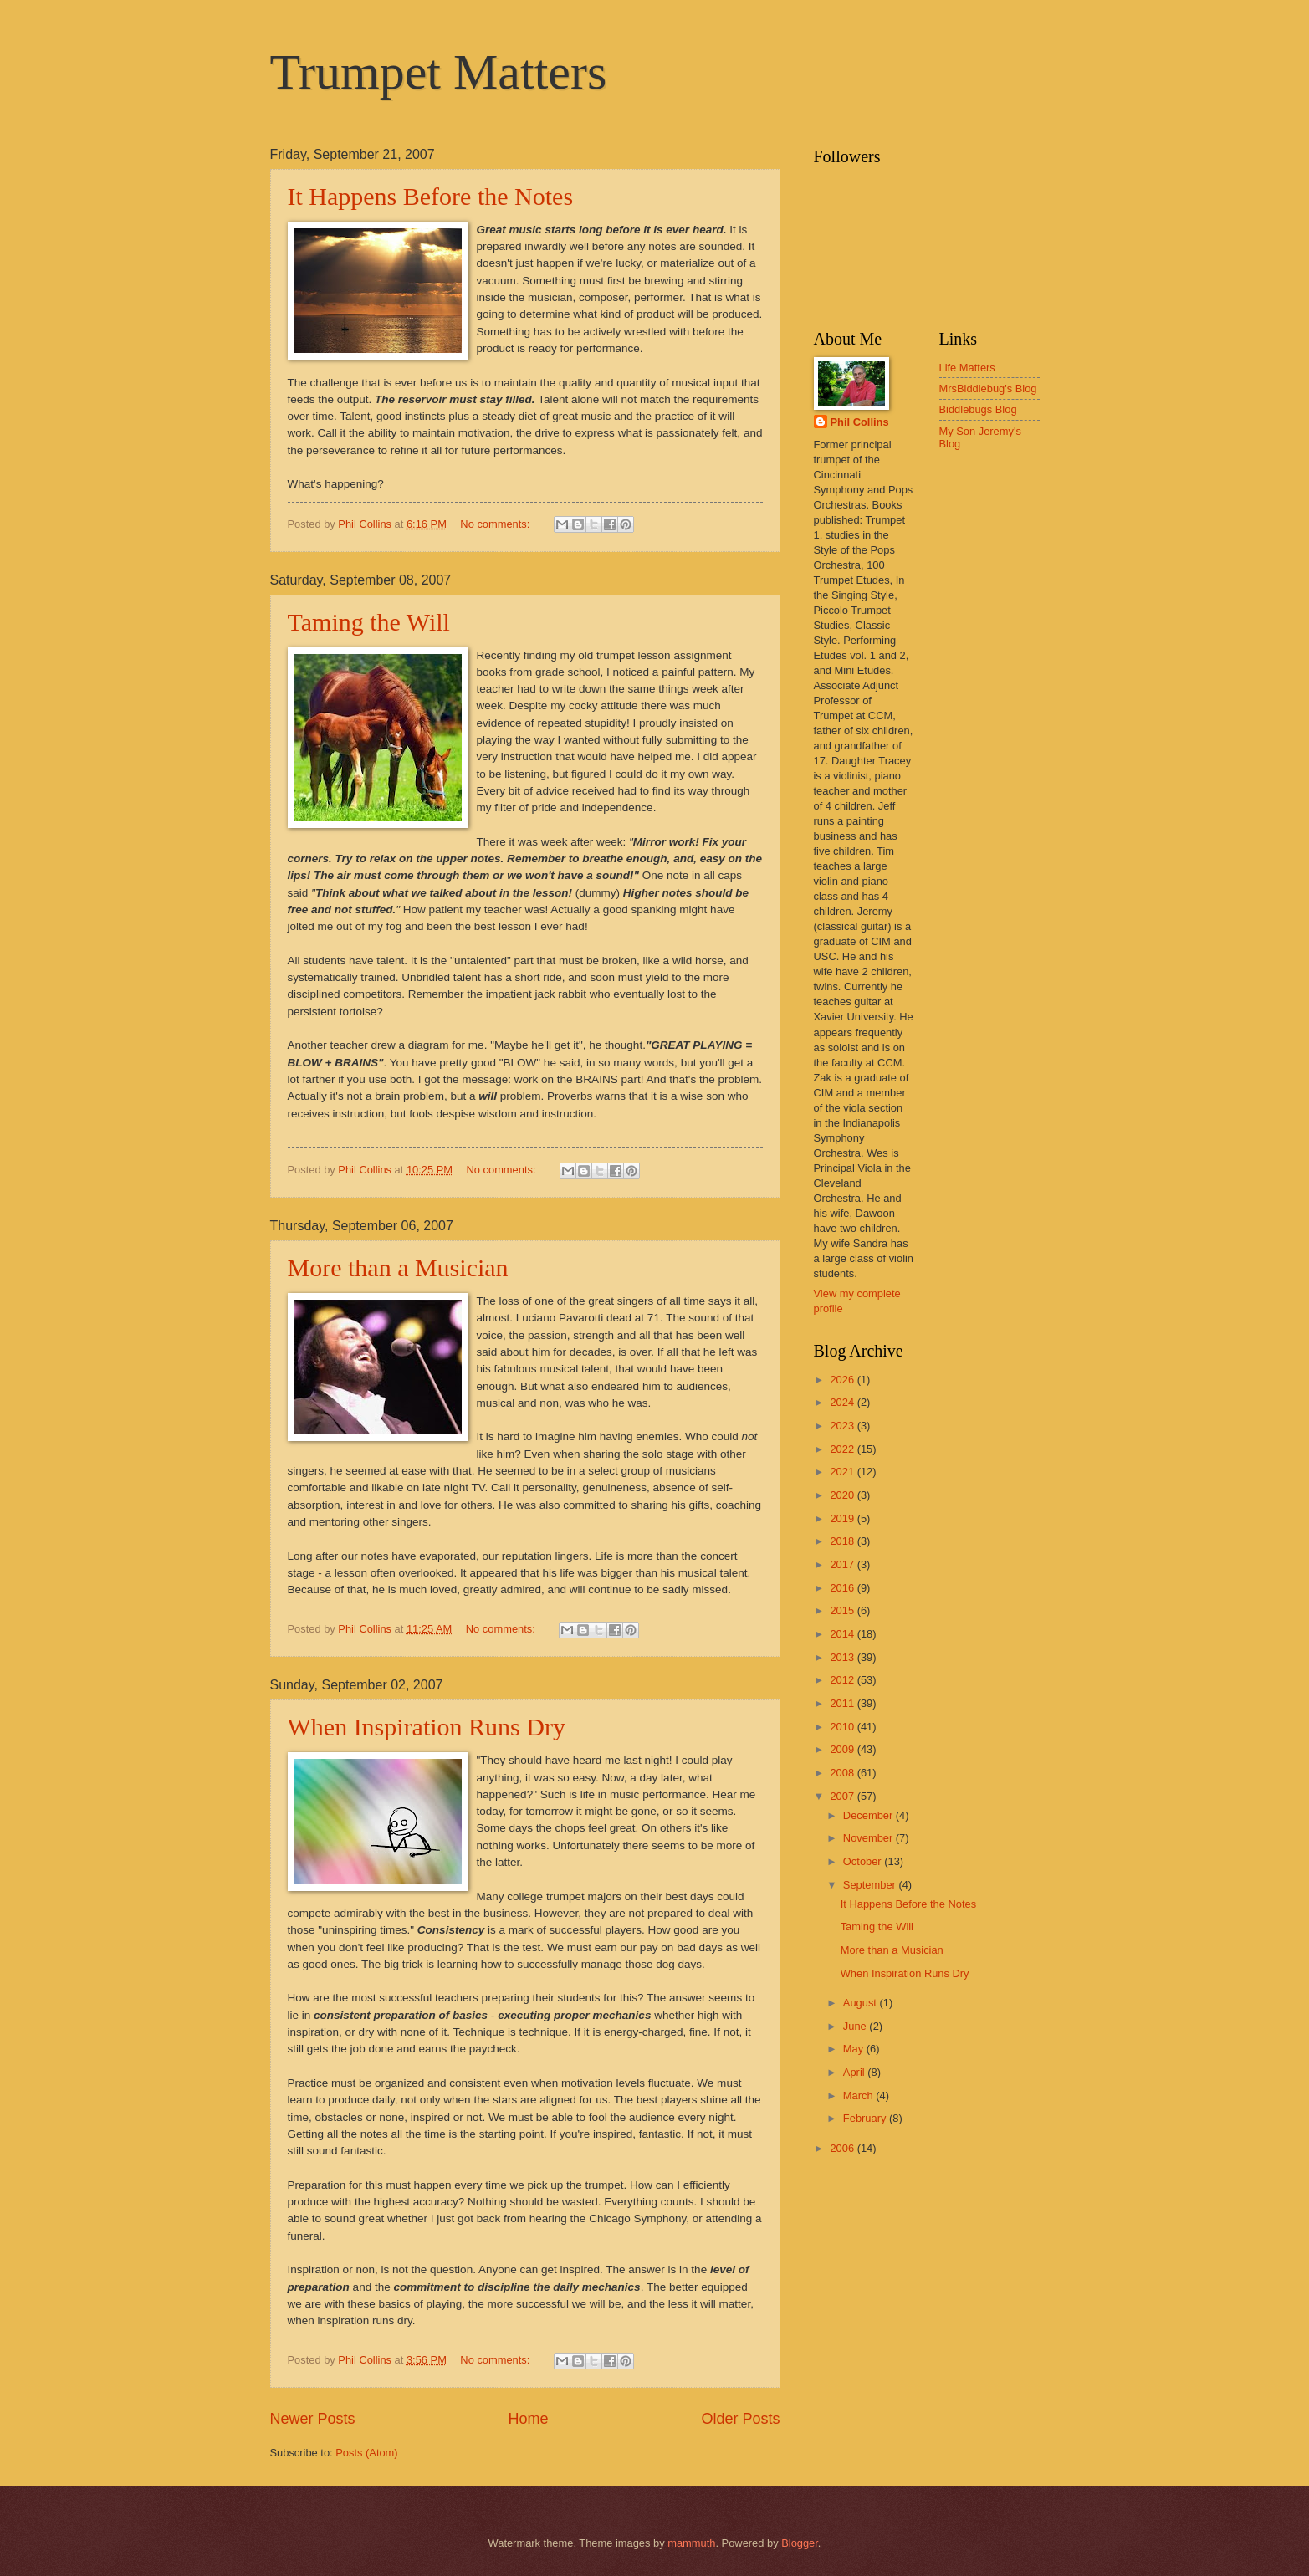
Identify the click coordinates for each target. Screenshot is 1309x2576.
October (863, 1861)
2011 (843, 1703)
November (869, 1838)
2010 (843, 1726)
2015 (843, 1610)
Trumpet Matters (438, 72)
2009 (843, 1749)
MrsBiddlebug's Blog (988, 388)
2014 (843, 1634)
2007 (843, 1796)
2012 (843, 1680)
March (859, 2095)
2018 (843, 1541)
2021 (843, 1471)
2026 (843, 1379)
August (861, 2002)
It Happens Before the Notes (431, 196)
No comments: (496, 524)
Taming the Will (369, 622)
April (855, 2072)
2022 (843, 1449)
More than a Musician (398, 1267)
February (866, 2118)
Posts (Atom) (366, 2452)
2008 (843, 1772)
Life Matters (967, 367)
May (855, 2048)
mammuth (691, 2543)
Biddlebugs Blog (978, 409)
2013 (843, 1657)
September (871, 1884)
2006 (843, 2148)
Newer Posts (312, 2418)
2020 (843, 1495)
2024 (843, 1402)
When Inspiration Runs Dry (426, 1726)
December (869, 1815)
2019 (843, 1518)
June (856, 2026)
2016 (843, 1588)
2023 (843, 1425)
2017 (843, 1564)
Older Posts (740, 2418)
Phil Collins (860, 422)
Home (528, 2418)
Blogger (799, 2543)
